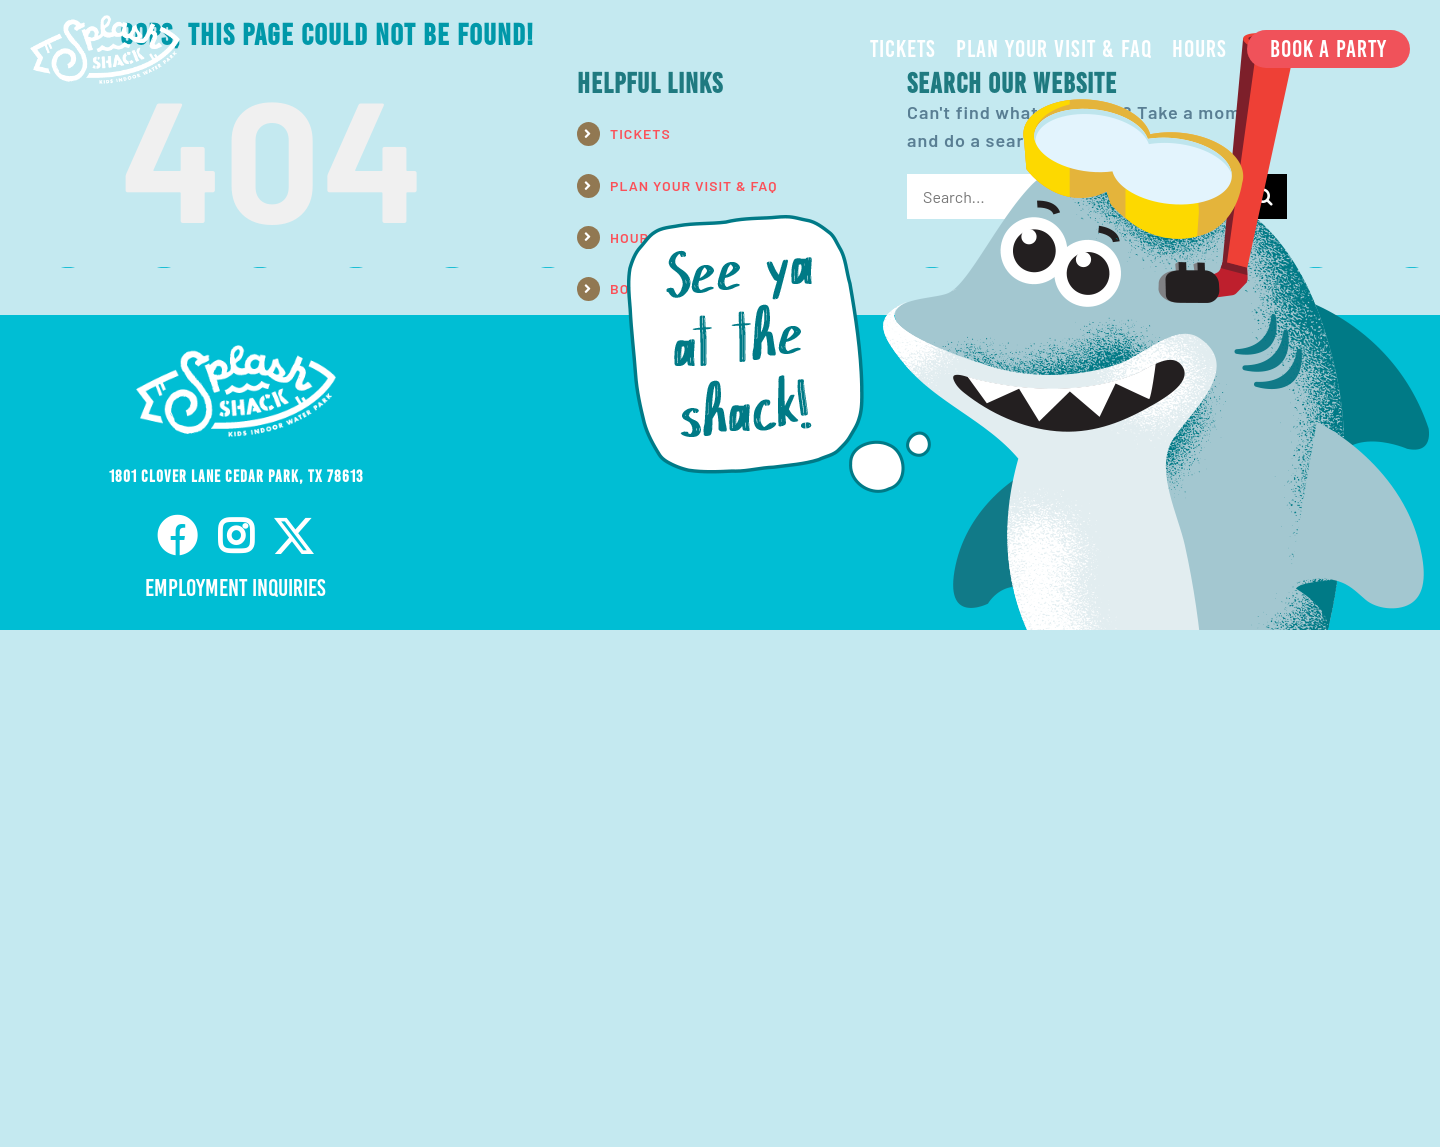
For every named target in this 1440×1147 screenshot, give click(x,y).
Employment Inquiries (235, 588)
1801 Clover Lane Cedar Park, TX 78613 (236, 476)
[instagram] (236, 536)
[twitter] (294, 536)
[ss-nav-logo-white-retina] (105, 24)
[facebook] (177, 536)
